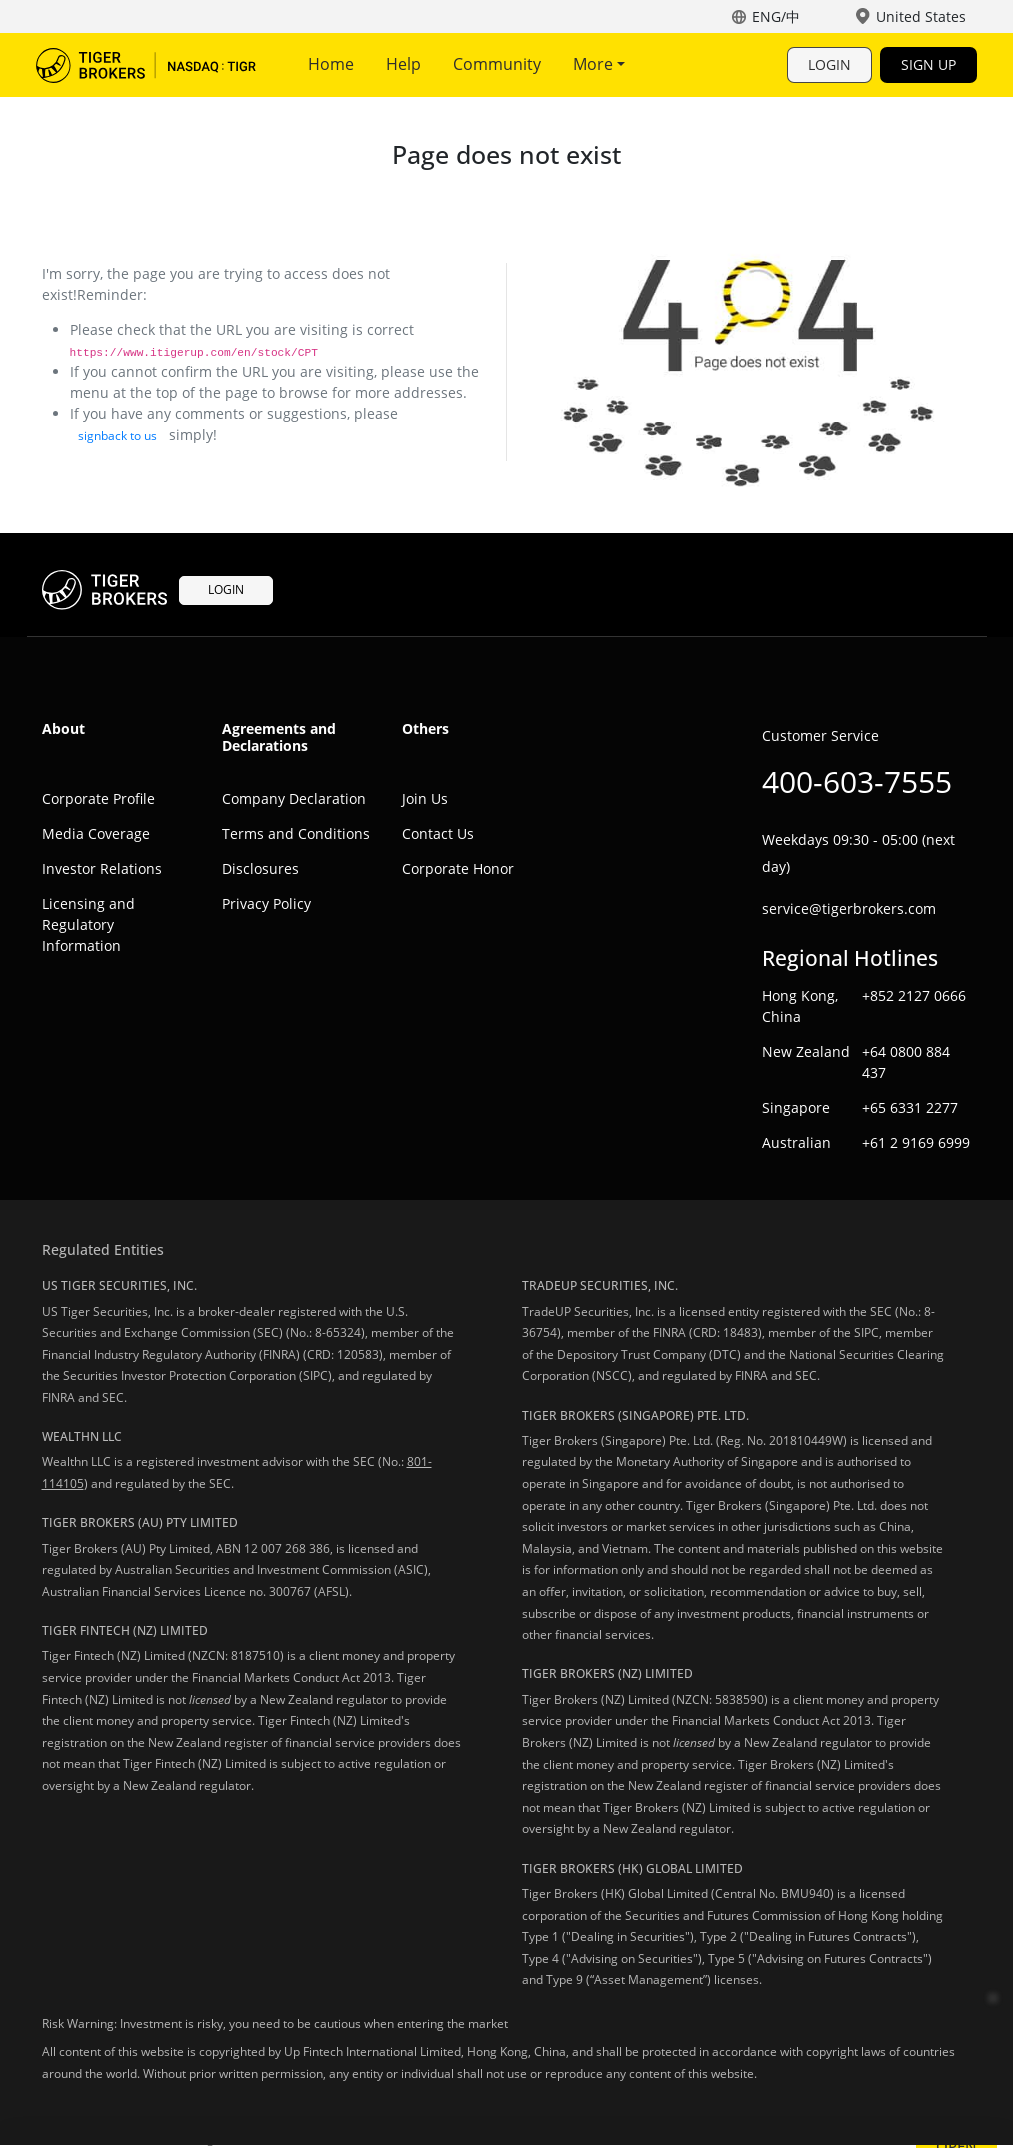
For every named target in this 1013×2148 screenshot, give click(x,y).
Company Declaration (294, 798)
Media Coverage (96, 833)
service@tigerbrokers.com (849, 908)
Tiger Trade (146, 65)
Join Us (425, 798)
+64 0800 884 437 (906, 1062)
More (599, 64)
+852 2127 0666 (914, 995)
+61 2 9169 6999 (916, 1142)
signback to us (117, 435)
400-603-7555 (857, 781)
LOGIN (829, 64)
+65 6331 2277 (910, 1107)
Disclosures (260, 868)
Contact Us (438, 833)
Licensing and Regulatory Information (88, 924)
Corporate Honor (458, 868)
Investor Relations (102, 868)
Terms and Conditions (296, 833)
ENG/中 (776, 16)
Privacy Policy (266, 903)
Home (331, 64)
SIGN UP (928, 64)
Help (403, 64)
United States (921, 16)
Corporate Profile (98, 798)
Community (497, 64)
